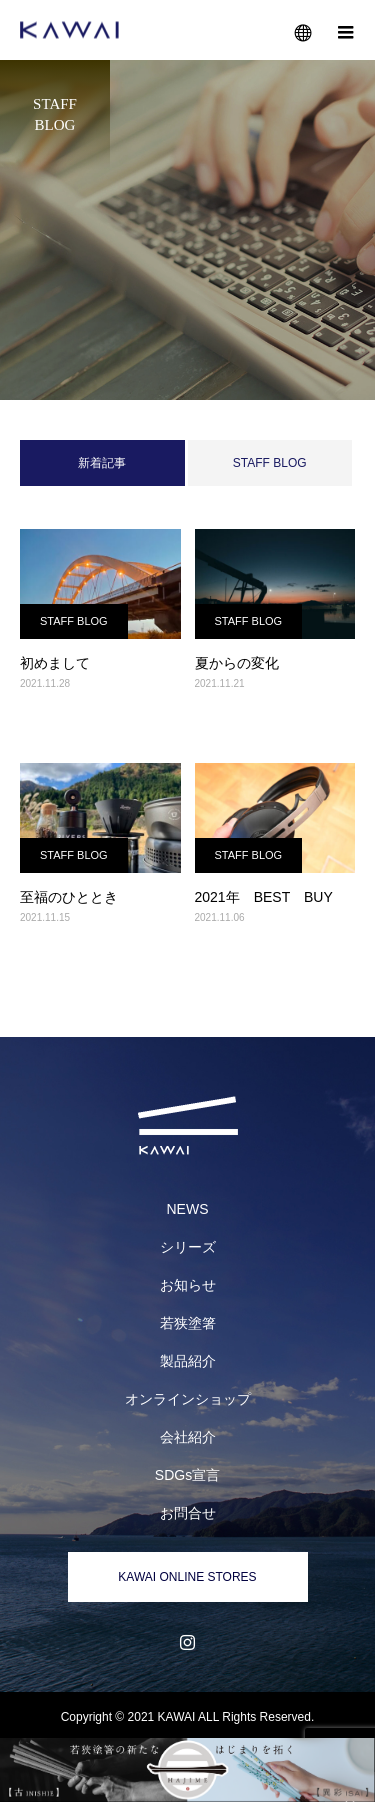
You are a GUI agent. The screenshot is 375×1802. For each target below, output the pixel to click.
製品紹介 (188, 1361)
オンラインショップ (188, 1399)
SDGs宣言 (187, 1475)
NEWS (188, 1209)
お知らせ (188, 1285)
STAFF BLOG (270, 463)
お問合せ (188, 1513)
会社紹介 (188, 1437)
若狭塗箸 (188, 1323)
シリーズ (188, 1247)
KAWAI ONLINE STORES (187, 1577)
